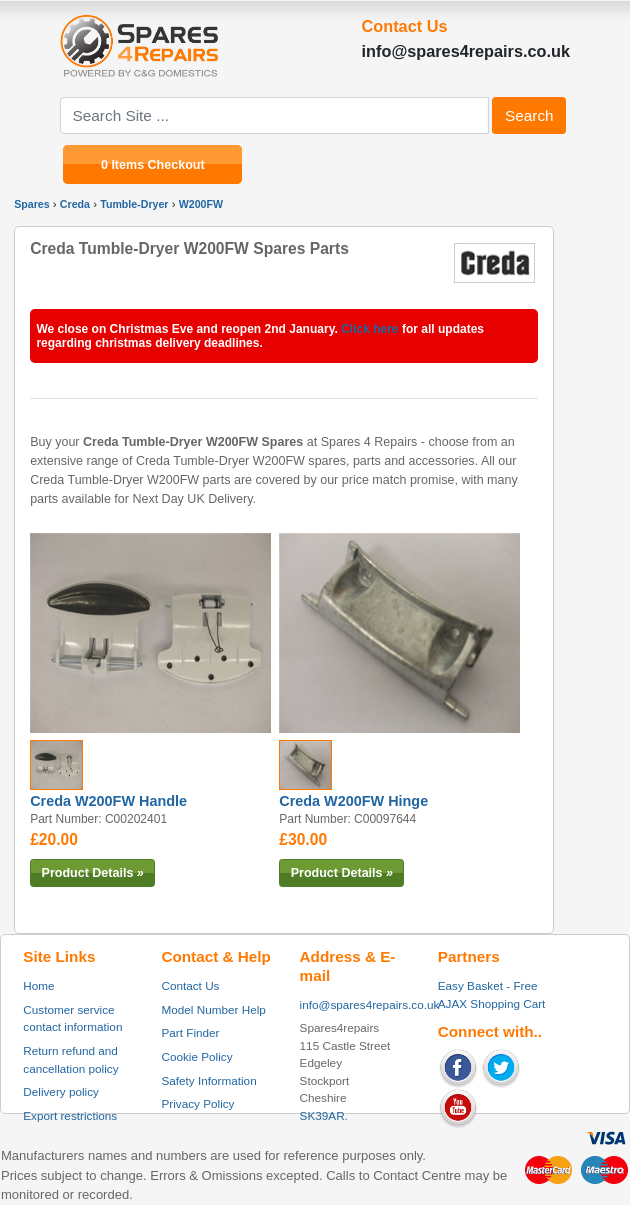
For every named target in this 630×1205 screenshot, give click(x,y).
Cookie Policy (196, 1056)
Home (38, 985)
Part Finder (190, 1032)
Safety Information (208, 1080)
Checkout (176, 164)
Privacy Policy (197, 1103)
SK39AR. (324, 1115)
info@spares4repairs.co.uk (370, 1004)
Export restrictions (70, 1115)
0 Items (124, 164)
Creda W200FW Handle (108, 801)
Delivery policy (61, 1091)
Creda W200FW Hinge (353, 801)
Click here (369, 329)
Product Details (93, 873)
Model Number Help (213, 1009)
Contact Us (190, 985)
